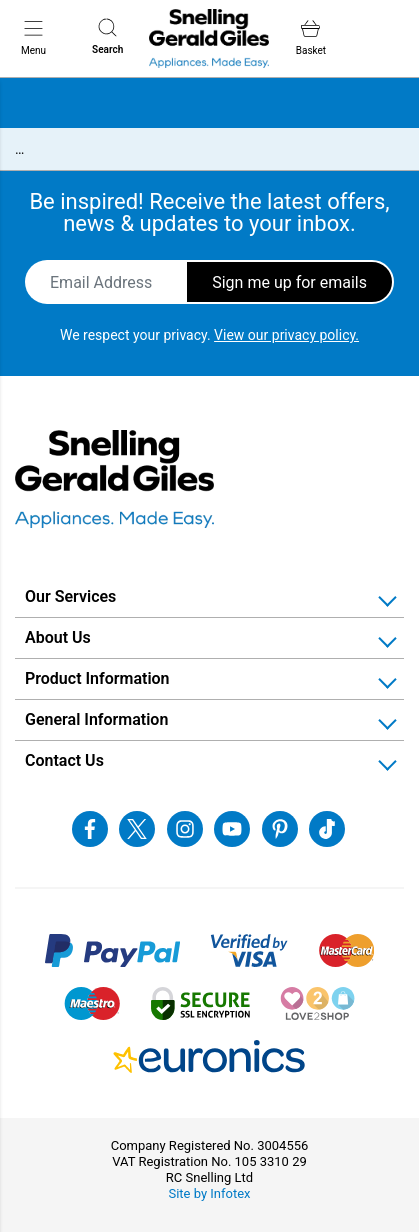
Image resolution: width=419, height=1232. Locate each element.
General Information (96, 719)
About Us (58, 637)
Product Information (97, 678)
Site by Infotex (209, 1193)
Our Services (70, 596)
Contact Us (64, 760)
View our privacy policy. (286, 335)
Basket (311, 37)
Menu (33, 37)
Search (107, 36)
